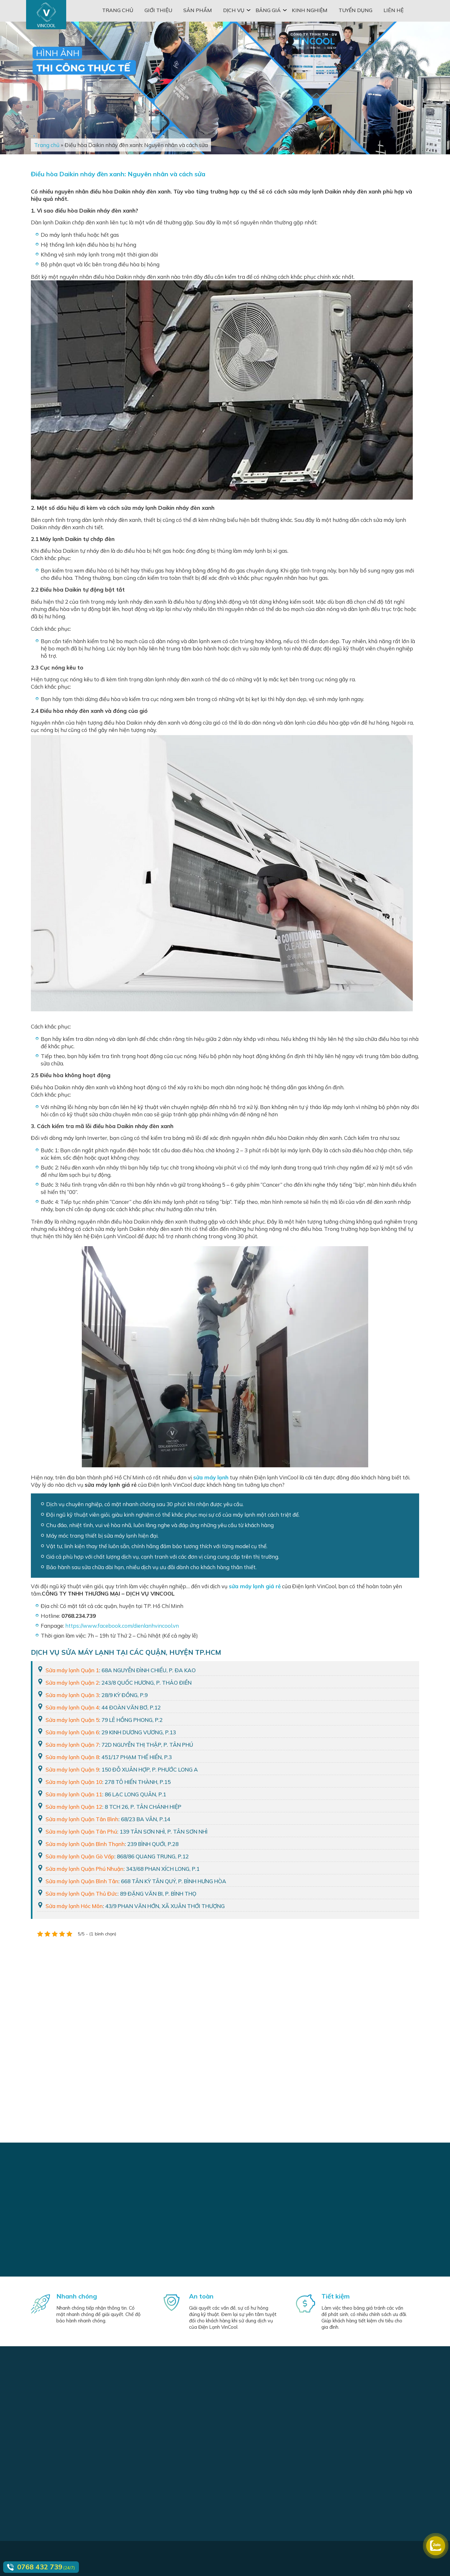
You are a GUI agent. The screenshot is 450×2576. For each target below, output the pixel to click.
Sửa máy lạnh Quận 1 (72, 1670)
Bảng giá (268, 10)
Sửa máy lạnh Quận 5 (72, 1719)
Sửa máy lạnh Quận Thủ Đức (81, 1893)
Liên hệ (393, 10)
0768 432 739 (39, 2567)
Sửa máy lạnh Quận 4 (72, 1707)
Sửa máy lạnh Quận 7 (72, 1744)
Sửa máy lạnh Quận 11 (74, 1794)
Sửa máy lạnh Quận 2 (72, 1682)
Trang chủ (117, 10)
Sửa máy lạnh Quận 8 (72, 1757)
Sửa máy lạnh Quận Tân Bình (82, 1819)
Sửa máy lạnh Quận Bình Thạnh (85, 1844)
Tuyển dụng (355, 10)
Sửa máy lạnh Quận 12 (74, 1806)
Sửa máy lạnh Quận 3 (72, 1695)
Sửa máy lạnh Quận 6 (72, 1732)
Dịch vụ (233, 10)
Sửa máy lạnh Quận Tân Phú (81, 1831)
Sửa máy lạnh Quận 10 (74, 1782)
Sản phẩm (197, 10)
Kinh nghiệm (309, 10)
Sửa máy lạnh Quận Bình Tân (82, 1881)
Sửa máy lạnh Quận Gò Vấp (80, 1856)
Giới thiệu (158, 10)
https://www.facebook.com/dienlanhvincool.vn (122, 1625)
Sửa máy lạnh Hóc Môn (74, 1906)
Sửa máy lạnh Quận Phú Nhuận (84, 1868)
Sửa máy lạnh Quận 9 (72, 1769)
